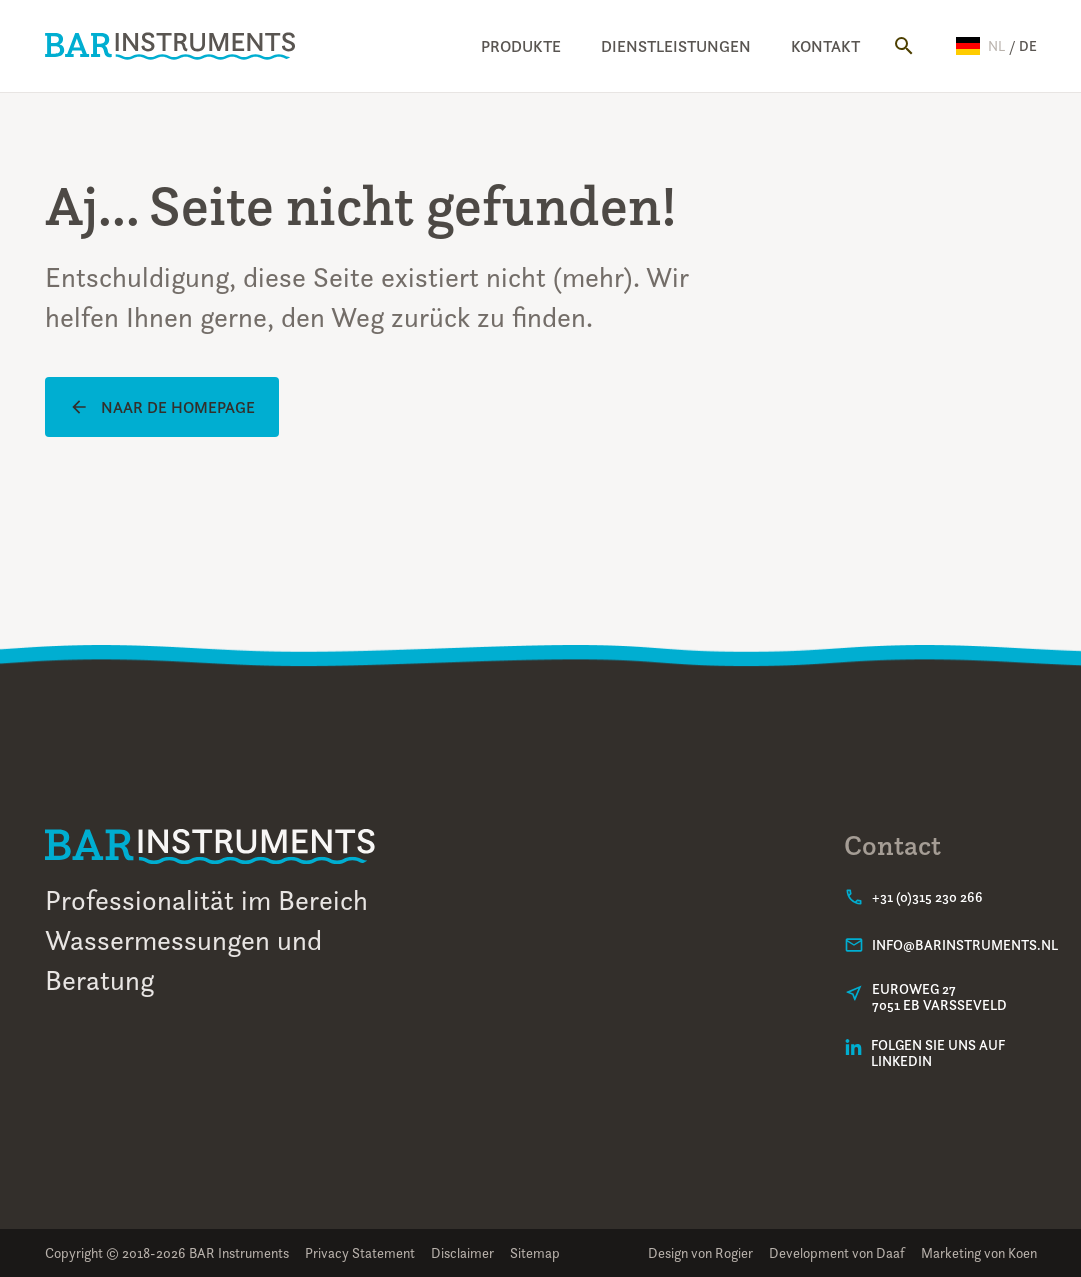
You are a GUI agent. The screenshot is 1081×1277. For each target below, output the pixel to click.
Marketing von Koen (979, 1252)
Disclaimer (462, 1252)
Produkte (521, 46)
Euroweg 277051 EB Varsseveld (939, 997)
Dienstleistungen (676, 46)
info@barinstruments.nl (965, 945)
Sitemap (535, 1252)
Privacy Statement (360, 1252)
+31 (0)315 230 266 (927, 897)
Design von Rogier (700, 1252)
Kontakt (825, 46)
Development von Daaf (837, 1252)
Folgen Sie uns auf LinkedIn (938, 1053)
